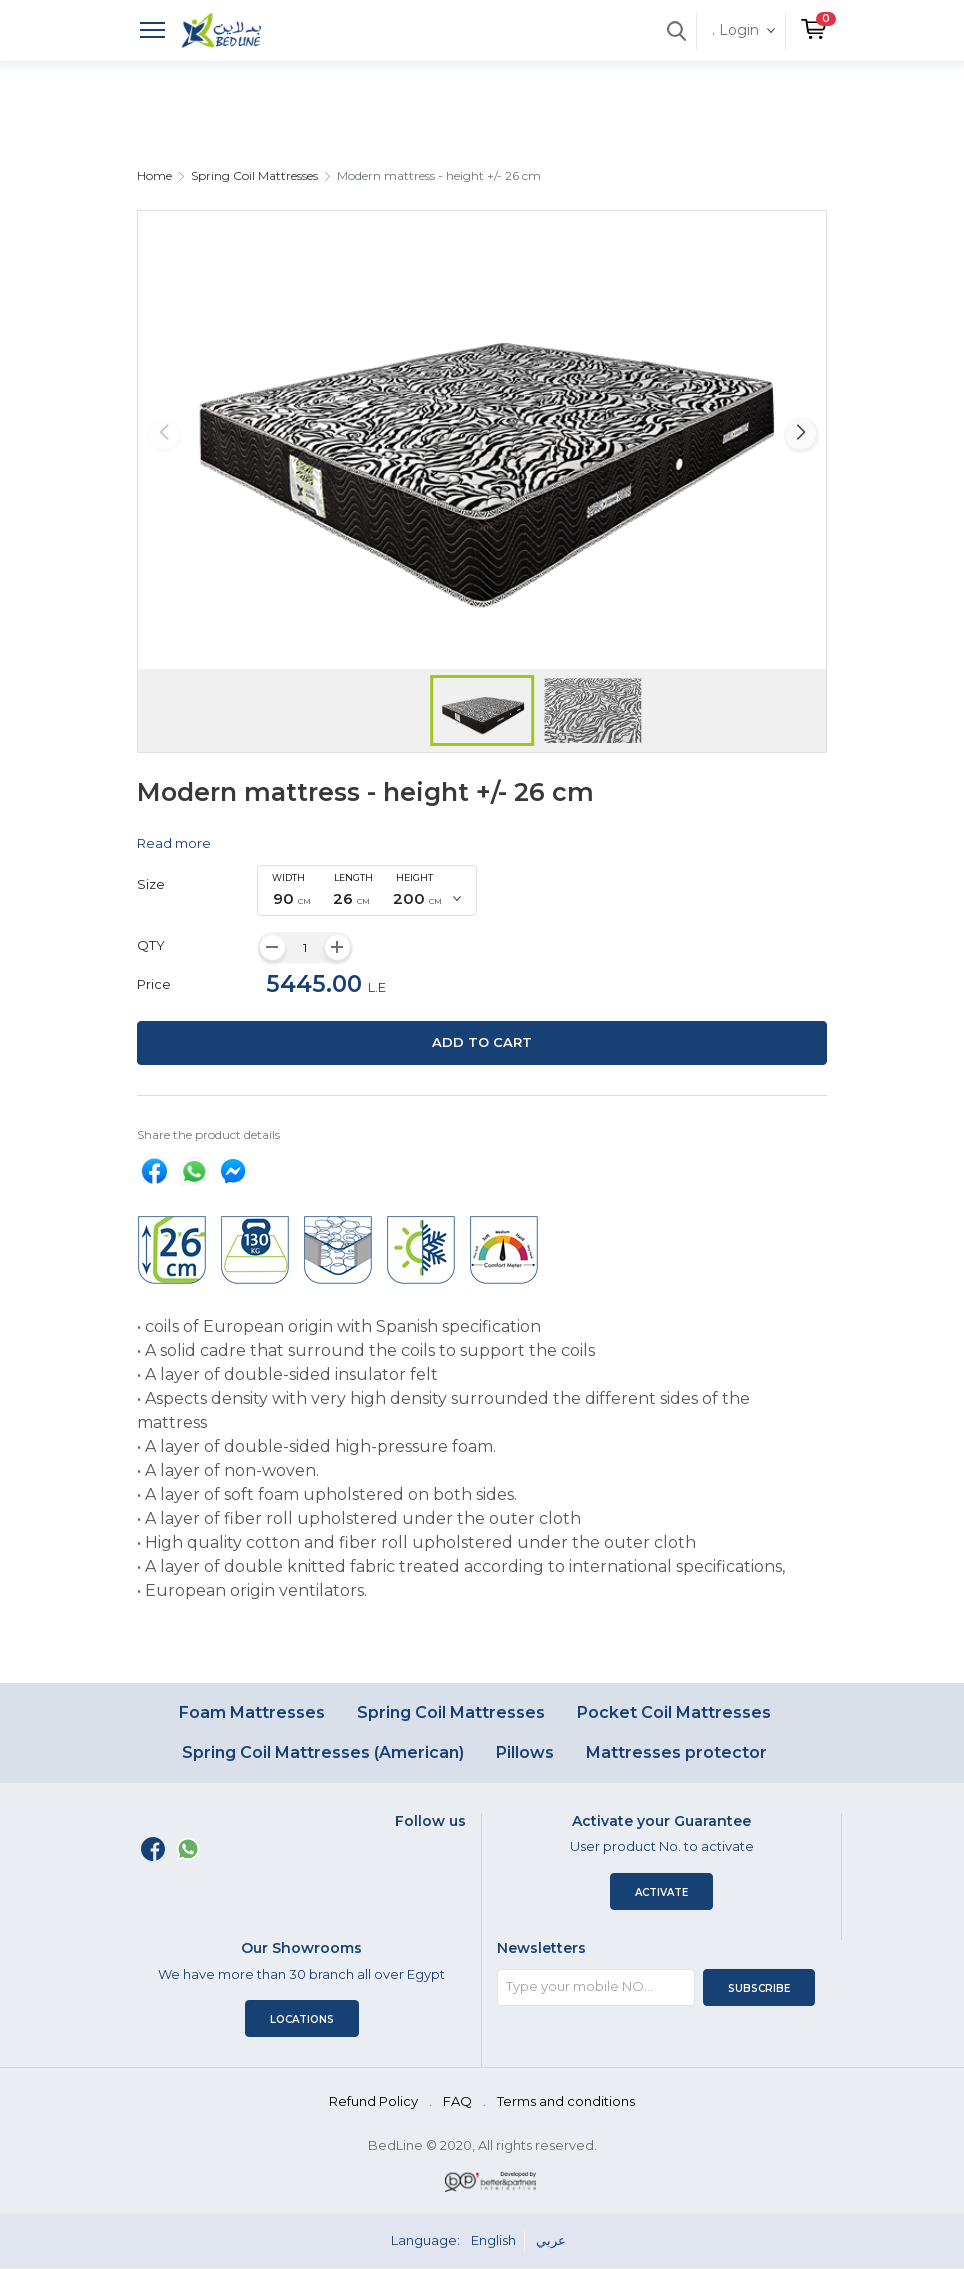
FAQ (457, 2101)
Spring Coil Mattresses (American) (323, 1752)
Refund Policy (373, 2101)
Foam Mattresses (252, 1712)
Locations (302, 2019)
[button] (813, 21)
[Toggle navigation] (152, 32)
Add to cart (482, 1042)
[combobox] (367, 891)
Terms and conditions (566, 2101)
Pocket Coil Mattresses (674, 1712)
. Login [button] (735, 30)
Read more (174, 843)
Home (154, 175)
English (493, 2240)
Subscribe (759, 1988)
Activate (661, 1892)
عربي (551, 2240)
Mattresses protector (676, 1752)
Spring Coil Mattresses (254, 175)
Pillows (525, 1752)
